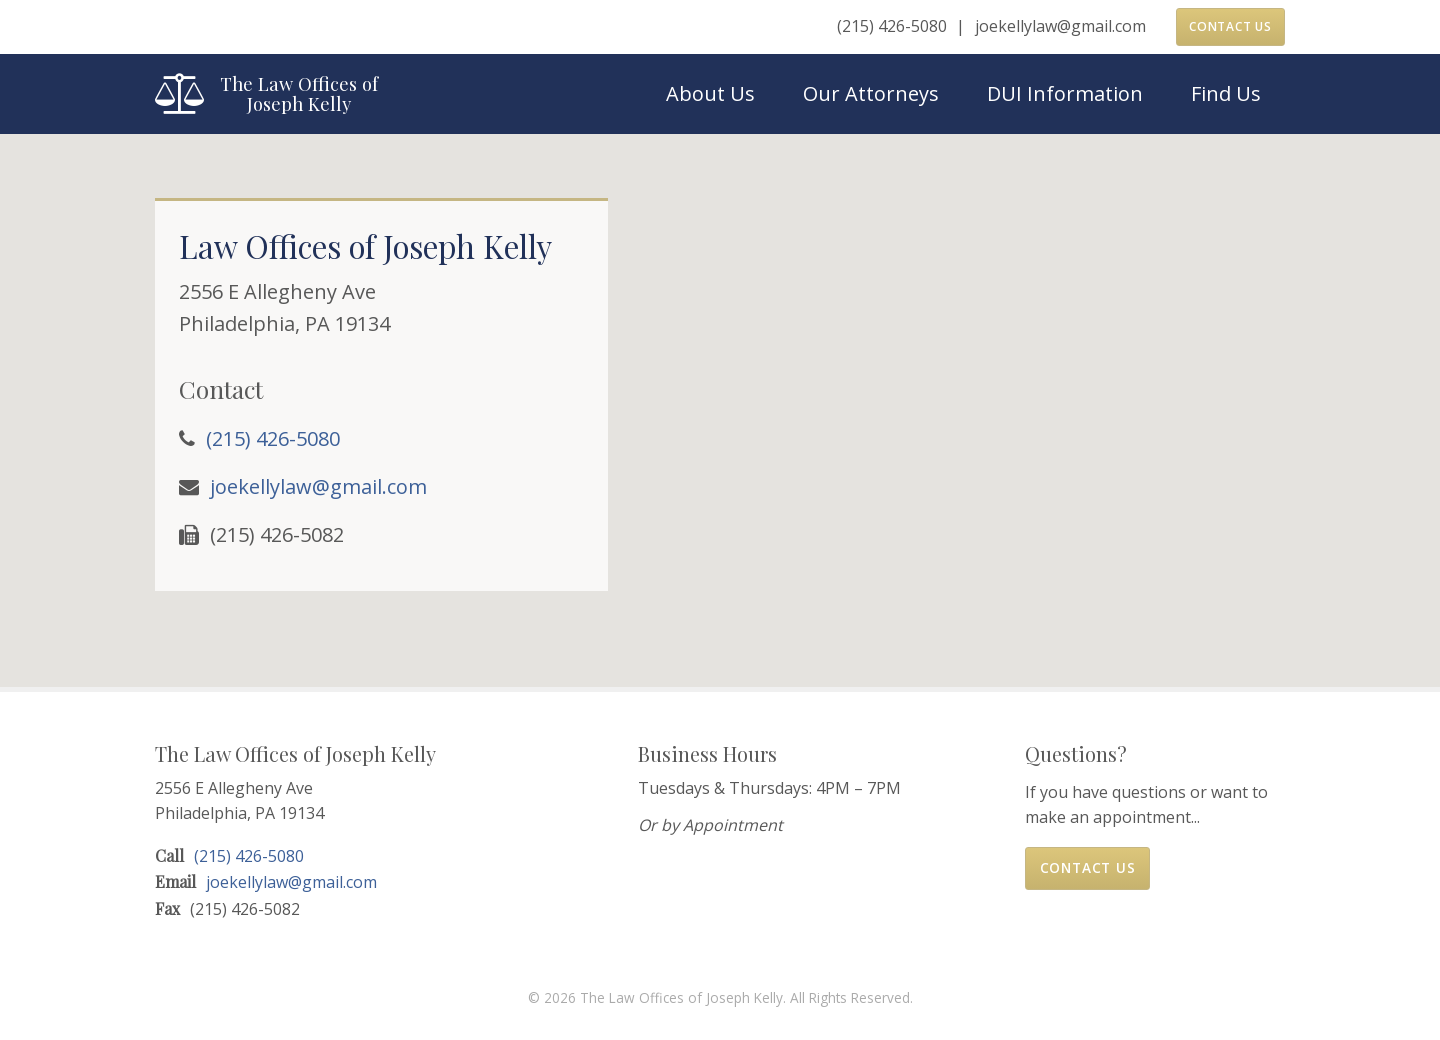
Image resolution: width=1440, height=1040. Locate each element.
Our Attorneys (871, 93)
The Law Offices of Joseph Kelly (299, 93)
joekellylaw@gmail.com (1060, 26)
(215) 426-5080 (892, 26)
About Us (710, 93)
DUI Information (1065, 93)
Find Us (1226, 93)
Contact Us (1230, 26)
